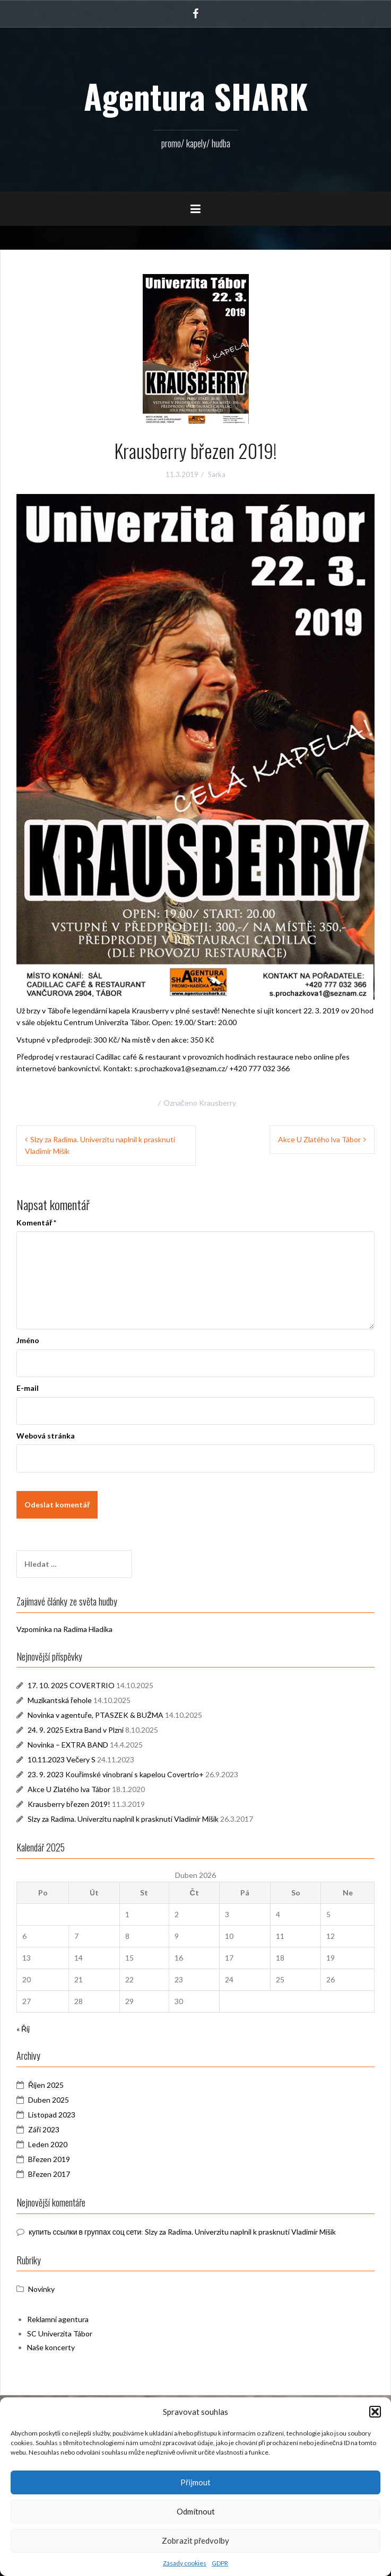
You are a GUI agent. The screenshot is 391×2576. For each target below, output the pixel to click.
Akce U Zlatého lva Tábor (319, 1139)
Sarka (216, 474)
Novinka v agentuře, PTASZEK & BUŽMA (95, 1714)
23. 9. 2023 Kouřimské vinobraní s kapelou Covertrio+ (116, 1774)
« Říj (23, 2028)
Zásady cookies (184, 2563)
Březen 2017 (49, 2173)
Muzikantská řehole (60, 1700)
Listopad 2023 (51, 2114)
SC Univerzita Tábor (59, 2333)
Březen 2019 (49, 2159)
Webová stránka (45, 1435)
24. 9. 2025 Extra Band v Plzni (76, 1729)
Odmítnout (196, 2511)
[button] (375, 2411)
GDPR (220, 2563)
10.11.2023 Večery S (61, 1759)
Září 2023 (43, 2129)
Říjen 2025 (46, 2084)
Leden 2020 (47, 2144)
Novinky (41, 2288)
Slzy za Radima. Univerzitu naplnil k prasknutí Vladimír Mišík (123, 1818)
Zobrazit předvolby (195, 2540)
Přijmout (195, 2482)
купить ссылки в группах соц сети (85, 2231)
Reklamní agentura (58, 2319)
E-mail (27, 1387)
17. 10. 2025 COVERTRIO (71, 1685)
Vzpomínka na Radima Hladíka (64, 1629)
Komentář (36, 1222)
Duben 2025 (48, 2099)
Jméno (27, 1340)
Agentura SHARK (196, 96)
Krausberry (217, 1102)
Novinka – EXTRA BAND (68, 1744)
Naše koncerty (51, 2347)
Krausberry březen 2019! (69, 1804)
